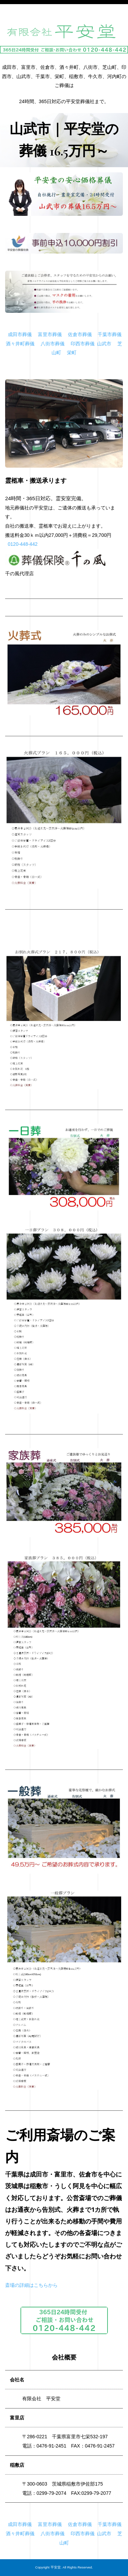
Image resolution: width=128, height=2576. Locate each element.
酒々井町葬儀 (20, 343)
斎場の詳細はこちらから (31, 2285)
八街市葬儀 (53, 343)
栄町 (71, 352)
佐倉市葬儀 (80, 334)
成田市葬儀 (20, 334)
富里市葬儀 (50, 334)
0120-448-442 (23, 544)
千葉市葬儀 (110, 334)
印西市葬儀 (83, 343)
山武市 (104, 343)
